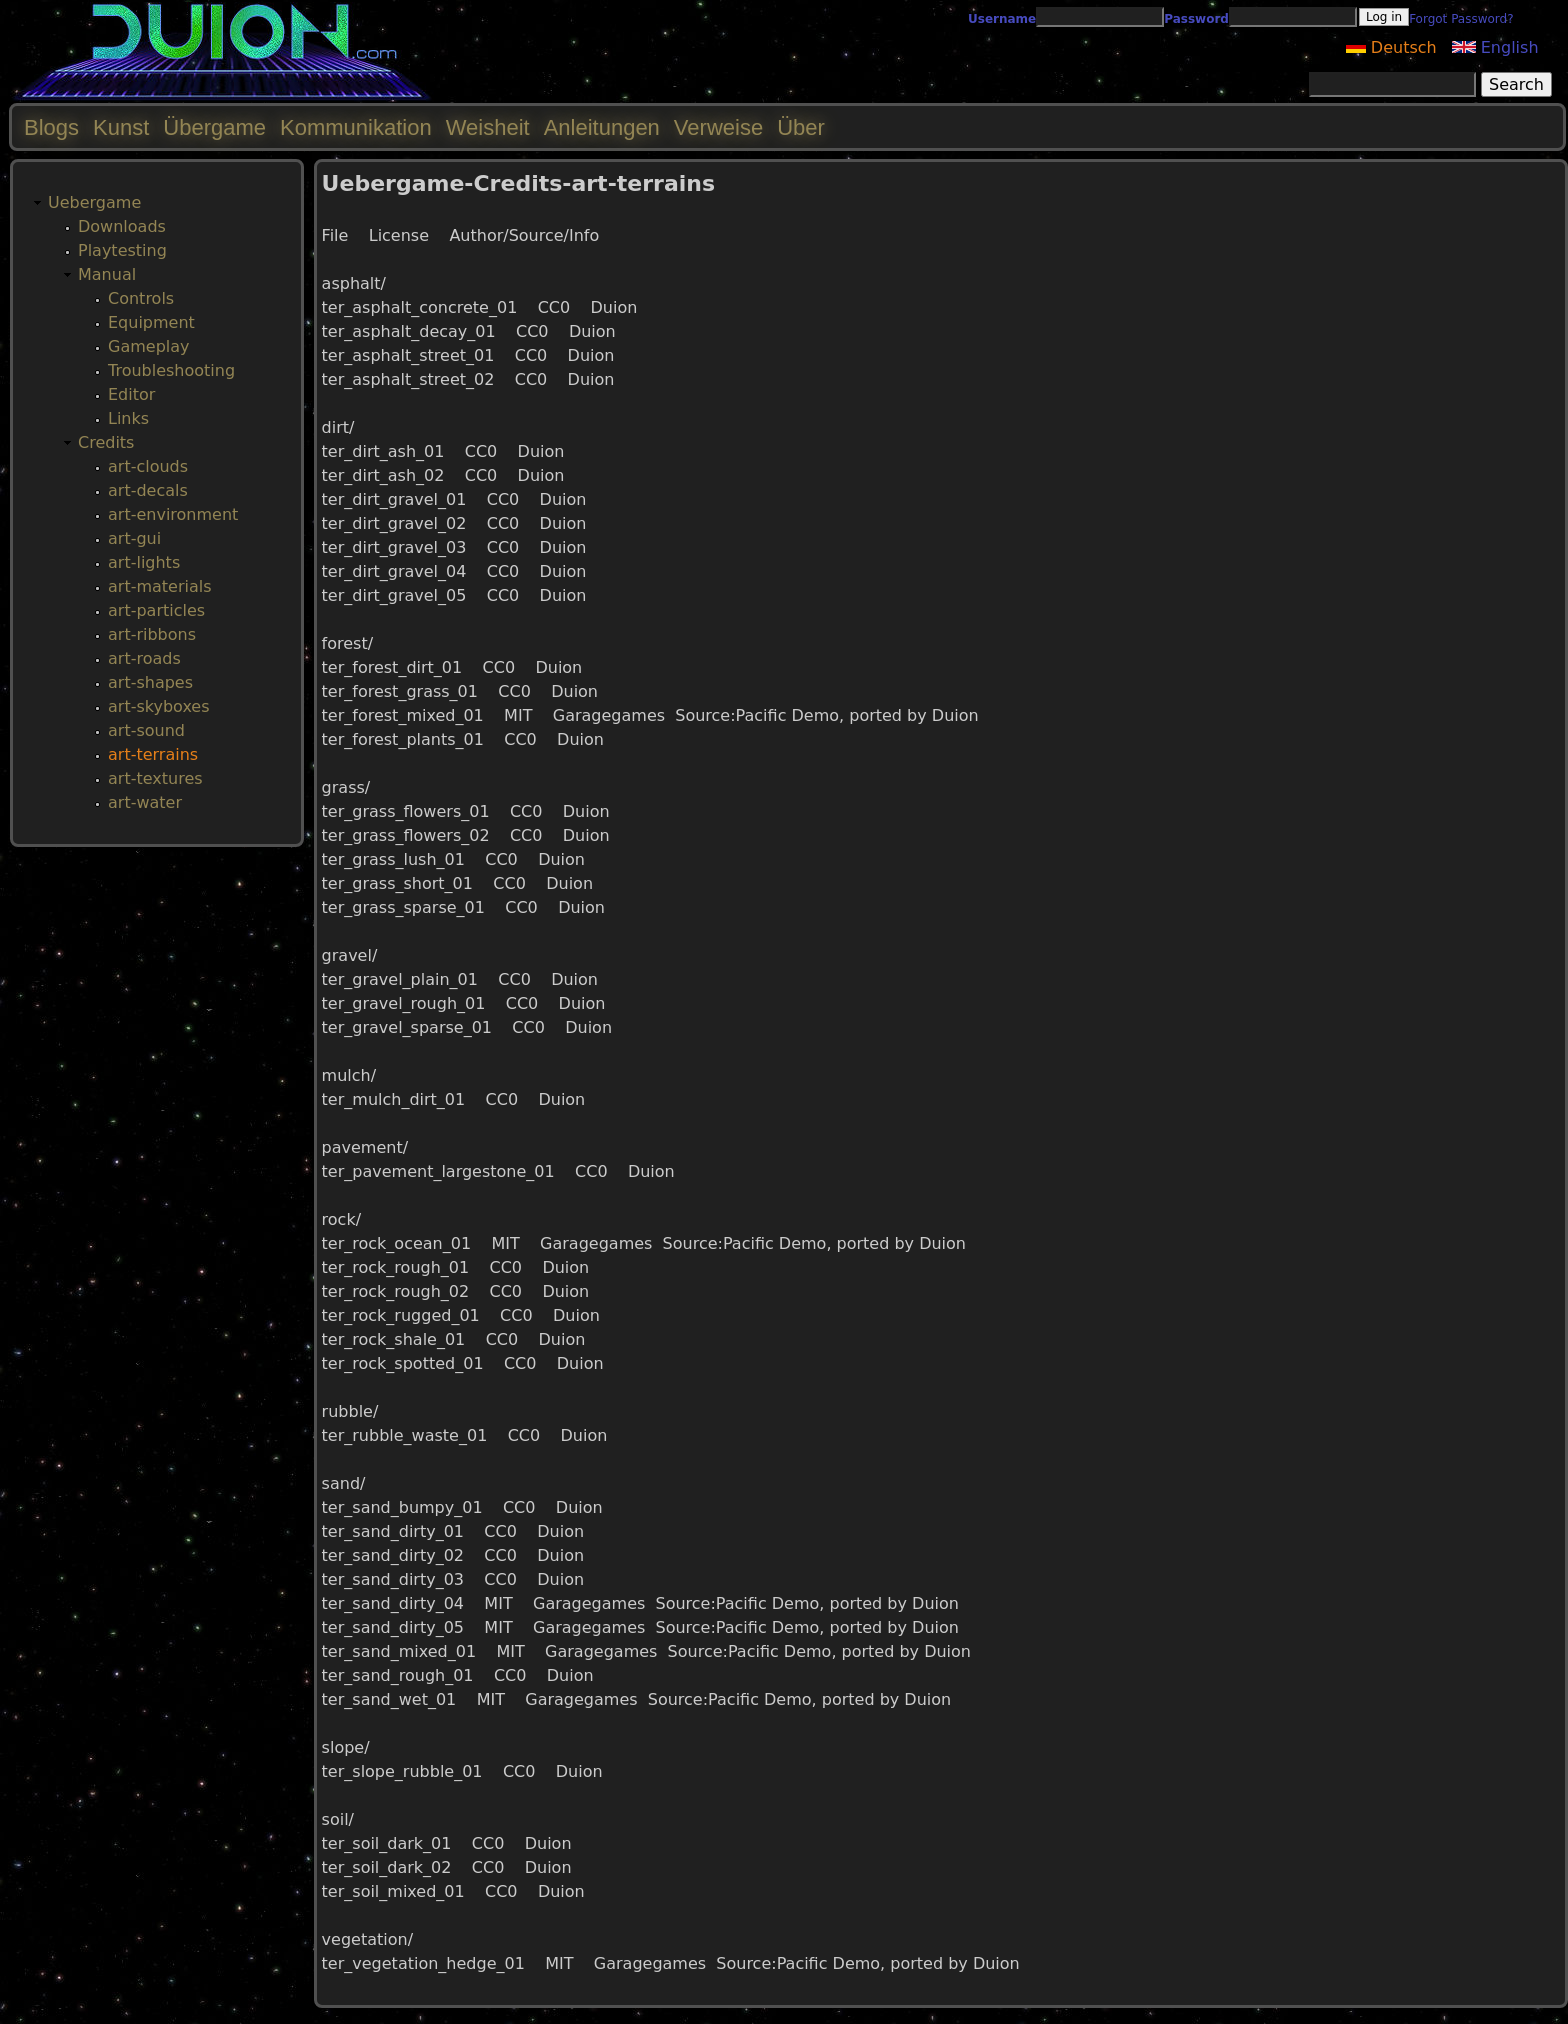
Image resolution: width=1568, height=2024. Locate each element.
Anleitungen (602, 127)
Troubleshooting (171, 370)
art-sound (146, 730)
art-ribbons (152, 634)
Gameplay (149, 346)
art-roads (144, 658)
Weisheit (488, 127)
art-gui (134, 538)
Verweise (718, 127)
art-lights (144, 562)
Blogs (51, 127)
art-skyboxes (159, 706)
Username (1002, 19)
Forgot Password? (1461, 19)
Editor (131, 394)
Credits (106, 442)
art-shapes (150, 682)
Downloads (122, 226)
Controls (141, 298)
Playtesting (122, 250)
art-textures (155, 778)
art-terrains (153, 754)
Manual (107, 274)
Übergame (214, 127)
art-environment (173, 514)
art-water (145, 802)
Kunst (121, 127)
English (1495, 47)
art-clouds (148, 466)
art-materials (160, 586)
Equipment (151, 322)
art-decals (148, 490)
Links (128, 418)
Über (801, 127)
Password (1196, 19)
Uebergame (94, 202)
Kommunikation (356, 127)
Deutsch (1391, 47)
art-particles (156, 610)
